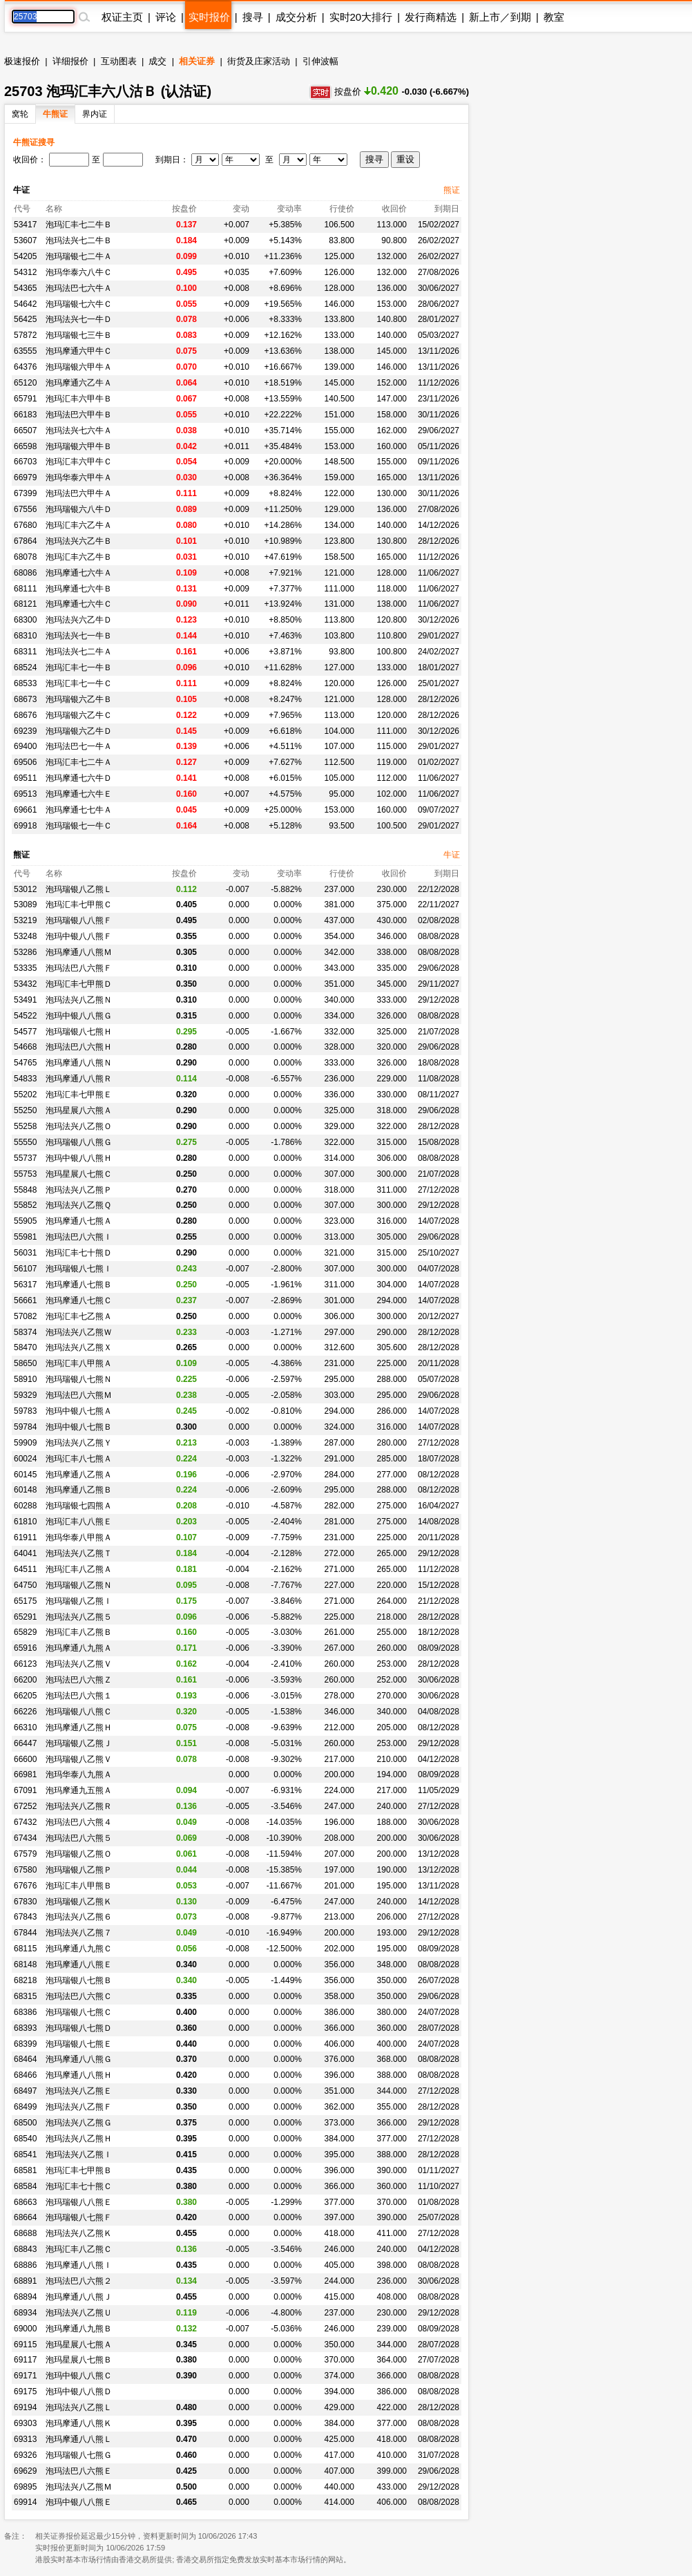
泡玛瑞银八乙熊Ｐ (79, 1870)
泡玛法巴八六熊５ (79, 1838)
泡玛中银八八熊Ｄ (79, 2391)
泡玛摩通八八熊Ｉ (79, 2265)
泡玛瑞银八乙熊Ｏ (79, 1854)
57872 (25, 335)
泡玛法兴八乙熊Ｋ (79, 2233)
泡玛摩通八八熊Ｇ (79, 2059)
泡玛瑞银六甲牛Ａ (79, 367)
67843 (25, 1917)
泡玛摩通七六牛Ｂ (79, 589)
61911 (25, 1537)
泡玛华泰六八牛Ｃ (79, 272)
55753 (25, 1174)
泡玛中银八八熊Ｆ (79, 936)
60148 (25, 1490)
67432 (25, 1822)
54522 (25, 1016)
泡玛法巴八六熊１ (79, 1696)
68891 (25, 2281)
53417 (25, 224)
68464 (25, 2059)
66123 (25, 1664)
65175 (25, 1601)
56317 (25, 1284)
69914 (25, 2502)
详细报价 (70, 61)
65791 (25, 399)
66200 (25, 1680)
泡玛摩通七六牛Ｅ (79, 794)
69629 (25, 2471)
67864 (25, 541)
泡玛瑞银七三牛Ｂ (79, 335)
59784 (25, 1427)
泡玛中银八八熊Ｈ (79, 1158)
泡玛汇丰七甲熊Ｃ (79, 904)
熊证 (451, 190)
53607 (25, 240)
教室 (554, 17)
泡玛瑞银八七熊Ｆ (79, 2217)
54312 (25, 272)
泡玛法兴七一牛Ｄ (79, 319)
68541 (25, 2154)
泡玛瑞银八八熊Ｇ (79, 1142)
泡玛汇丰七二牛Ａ (79, 762)
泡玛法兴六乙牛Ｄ (79, 620)
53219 (25, 920)
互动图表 (119, 61)
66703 (25, 461)
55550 (25, 1142)
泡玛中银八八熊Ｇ (79, 1016)
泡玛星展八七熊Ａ (79, 2344)
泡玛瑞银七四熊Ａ (79, 1505)
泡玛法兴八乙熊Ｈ (79, 2138)
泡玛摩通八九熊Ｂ (79, 2328)
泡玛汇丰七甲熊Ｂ (79, 2170)
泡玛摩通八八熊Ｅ (79, 1964)
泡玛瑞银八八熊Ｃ (79, 1711)
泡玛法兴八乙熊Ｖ (79, 1664)
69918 (25, 826)
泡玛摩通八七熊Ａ (79, 1221)
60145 (25, 1474)
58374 (25, 1332)
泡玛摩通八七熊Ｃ (79, 1300)
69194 (25, 2407)
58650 (25, 1363)
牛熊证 (55, 114)
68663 (25, 2202)
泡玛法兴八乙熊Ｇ (79, 2123)
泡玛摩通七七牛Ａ (79, 810)
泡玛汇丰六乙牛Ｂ (79, 557)
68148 (25, 1964)
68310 (25, 636)
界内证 (94, 114)
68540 (25, 2138)
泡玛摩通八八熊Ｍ (79, 952)
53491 (25, 1000)
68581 (25, 2170)
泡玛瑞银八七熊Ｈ (79, 1031)
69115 (25, 2344)
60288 (25, 1505)
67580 (25, 1870)
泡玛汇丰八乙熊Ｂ (79, 1632)
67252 (25, 1806)
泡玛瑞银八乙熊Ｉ (79, 1601)
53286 (25, 952)
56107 (25, 1268)
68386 (25, 2012)
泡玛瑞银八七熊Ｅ (79, 2044)
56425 (25, 319)
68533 (25, 683)
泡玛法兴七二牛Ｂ (79, 240)
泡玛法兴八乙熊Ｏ (79, 1126)
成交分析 (296, 17)
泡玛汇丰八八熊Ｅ (79, 1521)
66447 (25, 1743)
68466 (25, 2075)
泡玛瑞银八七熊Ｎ (79, 1379)
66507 (25, 430)
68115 (25, 1948)
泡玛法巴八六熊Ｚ (79, 1680)
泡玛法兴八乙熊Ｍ (79, 2487)
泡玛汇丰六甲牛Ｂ (79, 399)
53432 (25, 984)
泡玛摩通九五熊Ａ (79, 1790)
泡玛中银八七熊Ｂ (79, 1427)
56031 (25, 1253)
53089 (25, 904)
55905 (25, 1221)
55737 (25, 1158)
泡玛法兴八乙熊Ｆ (79, 2107)
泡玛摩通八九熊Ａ (79, 1648)
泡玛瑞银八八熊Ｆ (79, 920)
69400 (25, 746)
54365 (25, 288)
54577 (25, 1031)
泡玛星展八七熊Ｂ (79, 2360)
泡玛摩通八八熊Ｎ (79, 1063)
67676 (25, 1886)
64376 (25, 367)
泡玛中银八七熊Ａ (79, 1411)
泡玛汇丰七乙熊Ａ (79, 1316)
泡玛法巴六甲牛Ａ (79, 493)
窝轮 (20, 114)
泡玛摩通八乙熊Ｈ (79, 1727)
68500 (25, 2123)
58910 (25, 1379)
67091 (25, 1790)
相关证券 (197, 61)
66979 (25, 477)
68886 (25, 2265)
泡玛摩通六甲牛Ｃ (79, 351)
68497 (25, 2091)
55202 (25, 1094)
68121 (25, 604)
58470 (25, 1347)
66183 (25, 414)
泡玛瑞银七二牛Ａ (79, 256)
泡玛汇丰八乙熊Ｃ (79, 2249)
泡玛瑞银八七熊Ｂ (79, 1980)
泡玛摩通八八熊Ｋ (79, 2423)
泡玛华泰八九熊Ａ (79, 1774)
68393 (25, 2028)
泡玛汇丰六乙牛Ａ (79, 525)
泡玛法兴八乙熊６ (79, 1917)
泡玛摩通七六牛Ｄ (79, 778)
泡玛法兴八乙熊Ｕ (79, 2313)
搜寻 (252, 17)
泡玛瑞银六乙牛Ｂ (79, 699)
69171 (25, 2375)
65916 (25, 1648)
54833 (25, 1078)
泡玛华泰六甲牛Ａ (79, 477)
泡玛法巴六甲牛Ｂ (79, 414)
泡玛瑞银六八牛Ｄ (79, 509)
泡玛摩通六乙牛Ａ (79, 383)
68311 (25, 651)
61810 (25, 1521)
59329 (25, 1395)
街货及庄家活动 (258, 61)
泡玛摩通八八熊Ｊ (79, 2297)
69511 (25, 778)
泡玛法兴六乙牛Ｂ (79, 541)
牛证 (451, 855)
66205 (25, 1696)
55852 (25, 1205)
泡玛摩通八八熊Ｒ (79, 1078)
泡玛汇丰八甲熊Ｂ (79, 1886)
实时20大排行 (361, 17)
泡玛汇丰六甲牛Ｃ (79, 461)
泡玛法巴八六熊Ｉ (79, 1237)
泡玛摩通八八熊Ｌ (79, 2439)
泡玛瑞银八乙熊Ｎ (79, 1585)
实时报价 (209, 17)
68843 (25, 2249)
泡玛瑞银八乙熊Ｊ (79, 1743)
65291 (25, 1617)
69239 (25, 731)
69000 (25, 2328)
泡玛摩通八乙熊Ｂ (79, 1490)
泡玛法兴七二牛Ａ (79, 651)
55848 (25, 1190)
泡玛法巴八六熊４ (79, 1822)
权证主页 (122, 17)
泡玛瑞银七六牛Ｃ (79, 304)
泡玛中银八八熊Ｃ (79, 2375)
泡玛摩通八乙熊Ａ (79, 1474)
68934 (25, 2313)
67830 (25, 1901)
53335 (25, 968)
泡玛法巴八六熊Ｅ (79, 2471)
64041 (25, 1553)
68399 (25, 2044)
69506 (25, 762)
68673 (25, 699)
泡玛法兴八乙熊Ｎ (79, 1000)
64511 (25, 1569)
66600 (25, 1759)
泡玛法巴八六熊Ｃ (79, 1996)
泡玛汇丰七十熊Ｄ (79, 1253)
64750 (25, 1585)
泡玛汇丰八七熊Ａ (79, 1459)
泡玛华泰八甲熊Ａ (79, 1537)
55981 (25, 1237)
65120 (25, 383)
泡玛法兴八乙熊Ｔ (79, 1553)
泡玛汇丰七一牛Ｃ (79, 683)
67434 (25, 1838)
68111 (25, 589)
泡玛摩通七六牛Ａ (79, 573)
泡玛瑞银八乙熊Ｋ (79, 1901)
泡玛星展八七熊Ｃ (79, 1174)
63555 (25, 351)
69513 (25, 794)
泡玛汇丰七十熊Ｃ (79, 2186)
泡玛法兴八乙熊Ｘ (79, 1347)
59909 (25, 1443)
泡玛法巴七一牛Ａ (79, 746)
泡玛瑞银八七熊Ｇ (79, 2455)
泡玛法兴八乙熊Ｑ (78, 1205)
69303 (25, 2423)
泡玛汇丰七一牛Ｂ (79, 667)
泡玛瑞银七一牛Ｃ (79, 826)
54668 (25, 1047)
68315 (25, 1996)
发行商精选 (430, 17)
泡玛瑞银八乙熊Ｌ (79, 889)
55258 (25, 1126)
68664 (25, 2217)
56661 (25, 1300)
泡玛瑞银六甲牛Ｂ (79, 446)
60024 (25, 1459)
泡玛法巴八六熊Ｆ (79, 968)
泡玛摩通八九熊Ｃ (79, 1948)
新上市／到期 (500, 17)
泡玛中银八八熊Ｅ (79, 2502)
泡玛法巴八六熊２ (79, 2281)
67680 (25, 525)
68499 (25, 2107)
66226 (25, 1711)
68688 (25, 2233)
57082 (25, 1316)
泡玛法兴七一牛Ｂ (79, 636)
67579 (25, 1854)
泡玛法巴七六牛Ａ (79, 288)
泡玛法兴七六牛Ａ (79, 430)
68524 (25, 667)
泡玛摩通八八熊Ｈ (79, 2075)
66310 (25, 1727)
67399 (25, 493)
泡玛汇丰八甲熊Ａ (79, 1363)
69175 (25, 2391)
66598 (25, 446)
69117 (25, 2360)
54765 (25, 1063)
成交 (157, 61)
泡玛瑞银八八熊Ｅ (79, 2202)
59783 (25, 1411)
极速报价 (22, 61)
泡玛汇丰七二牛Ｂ (79, 224)
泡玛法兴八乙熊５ (79, 1617)
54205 (25, 256)
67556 (25, 509)
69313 (25, 2439)
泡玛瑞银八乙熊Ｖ (79, 1759)
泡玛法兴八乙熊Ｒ (79, 1806)
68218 (25, 1980)
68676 (25, 715)
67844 (25, 1933)
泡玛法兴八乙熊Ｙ (79, 1443)
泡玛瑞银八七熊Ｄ (79, 2028)
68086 (25, 573)
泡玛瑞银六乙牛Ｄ (79, 731)
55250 (25, 1110)
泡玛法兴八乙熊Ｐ (79, 1190)
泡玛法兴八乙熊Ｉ (79, 2154)
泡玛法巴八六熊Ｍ (79, 1395)
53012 (25, 889)
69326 (25, 2455)
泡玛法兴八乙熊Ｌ (79, 2407)
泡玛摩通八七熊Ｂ (79, 1284)
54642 (25, 304)
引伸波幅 (320, 61)
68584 (25, 2186)
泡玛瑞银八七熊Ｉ (79, 1268)
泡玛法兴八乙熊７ (79, 1933)
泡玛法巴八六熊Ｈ (79, 1047)
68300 (25, 620)
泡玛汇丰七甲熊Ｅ (79, 1094)
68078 (25, 557)
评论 (165, 17)
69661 (25, 810)
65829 (25, 1632)
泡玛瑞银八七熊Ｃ (79, 2012)
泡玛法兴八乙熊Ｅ (79, 2091)
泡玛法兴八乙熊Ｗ (79, 1332)
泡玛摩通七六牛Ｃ (79, 604)
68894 (25, 2297)
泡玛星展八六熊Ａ (79, 1110)
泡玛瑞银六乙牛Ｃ (79, 715)
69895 (25, 2487)
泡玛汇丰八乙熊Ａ (79, 1569)
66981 (25, 1774)
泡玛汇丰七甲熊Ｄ (79, 984)
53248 (25, 936)
